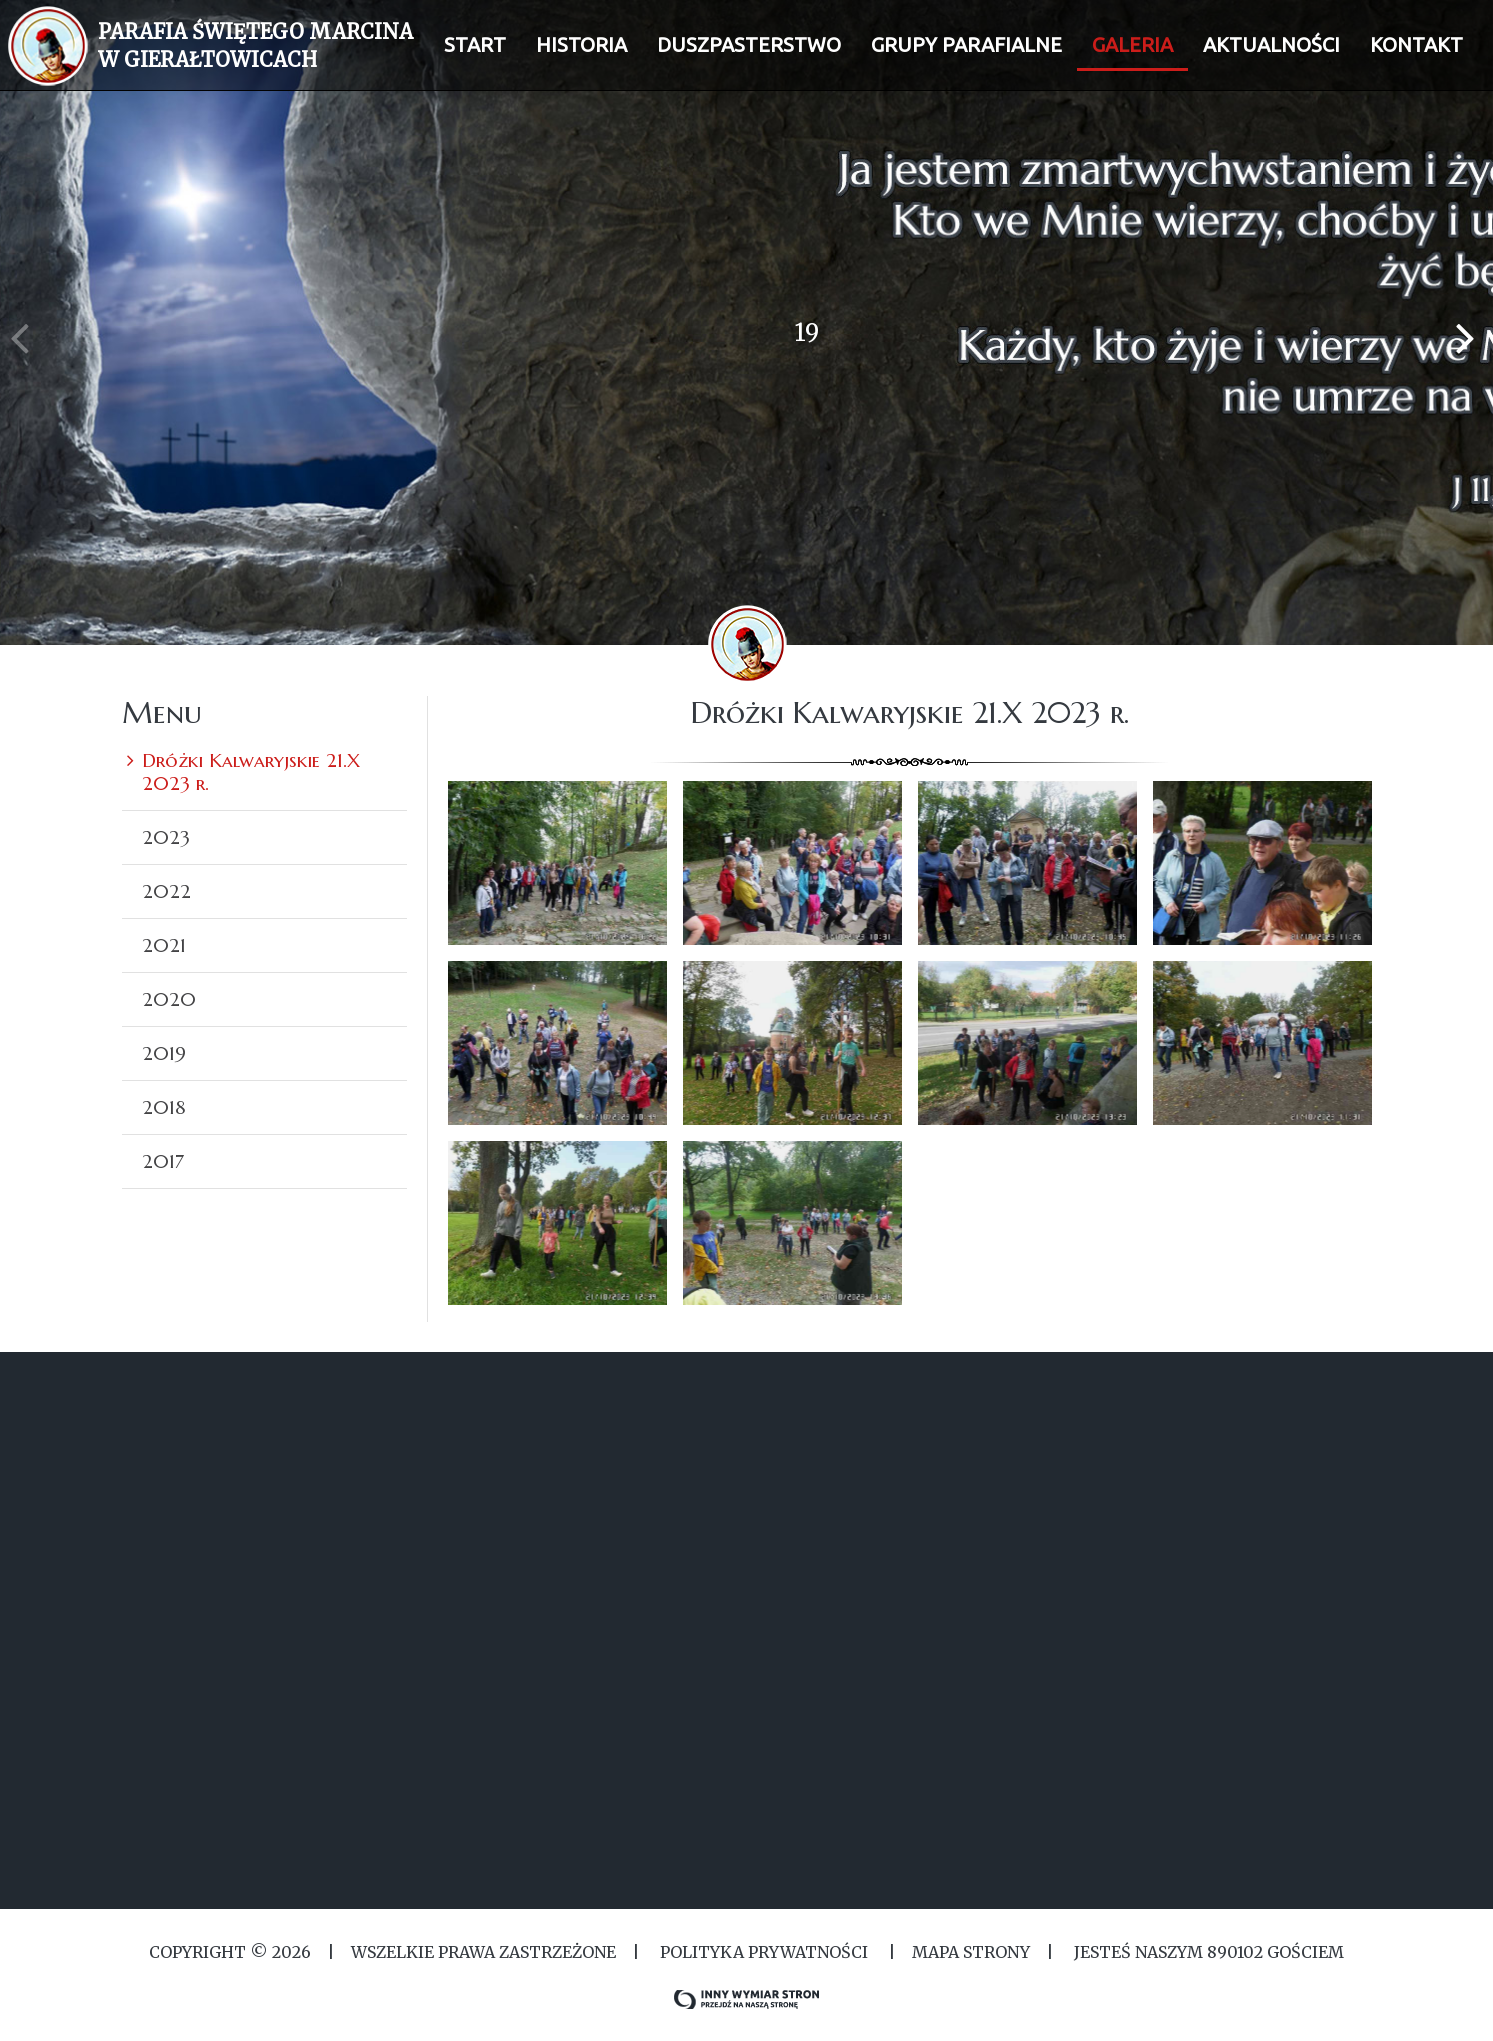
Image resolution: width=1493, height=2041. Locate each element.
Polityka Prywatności (764, 1952)
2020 (169, 999)
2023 (166, 837)
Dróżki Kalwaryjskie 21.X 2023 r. (251, 771)
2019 (164, 1053)
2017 (163, 1161)
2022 (166, 891)
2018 (164, 1107)
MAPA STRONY (971, 1952)
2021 (164, 945)
